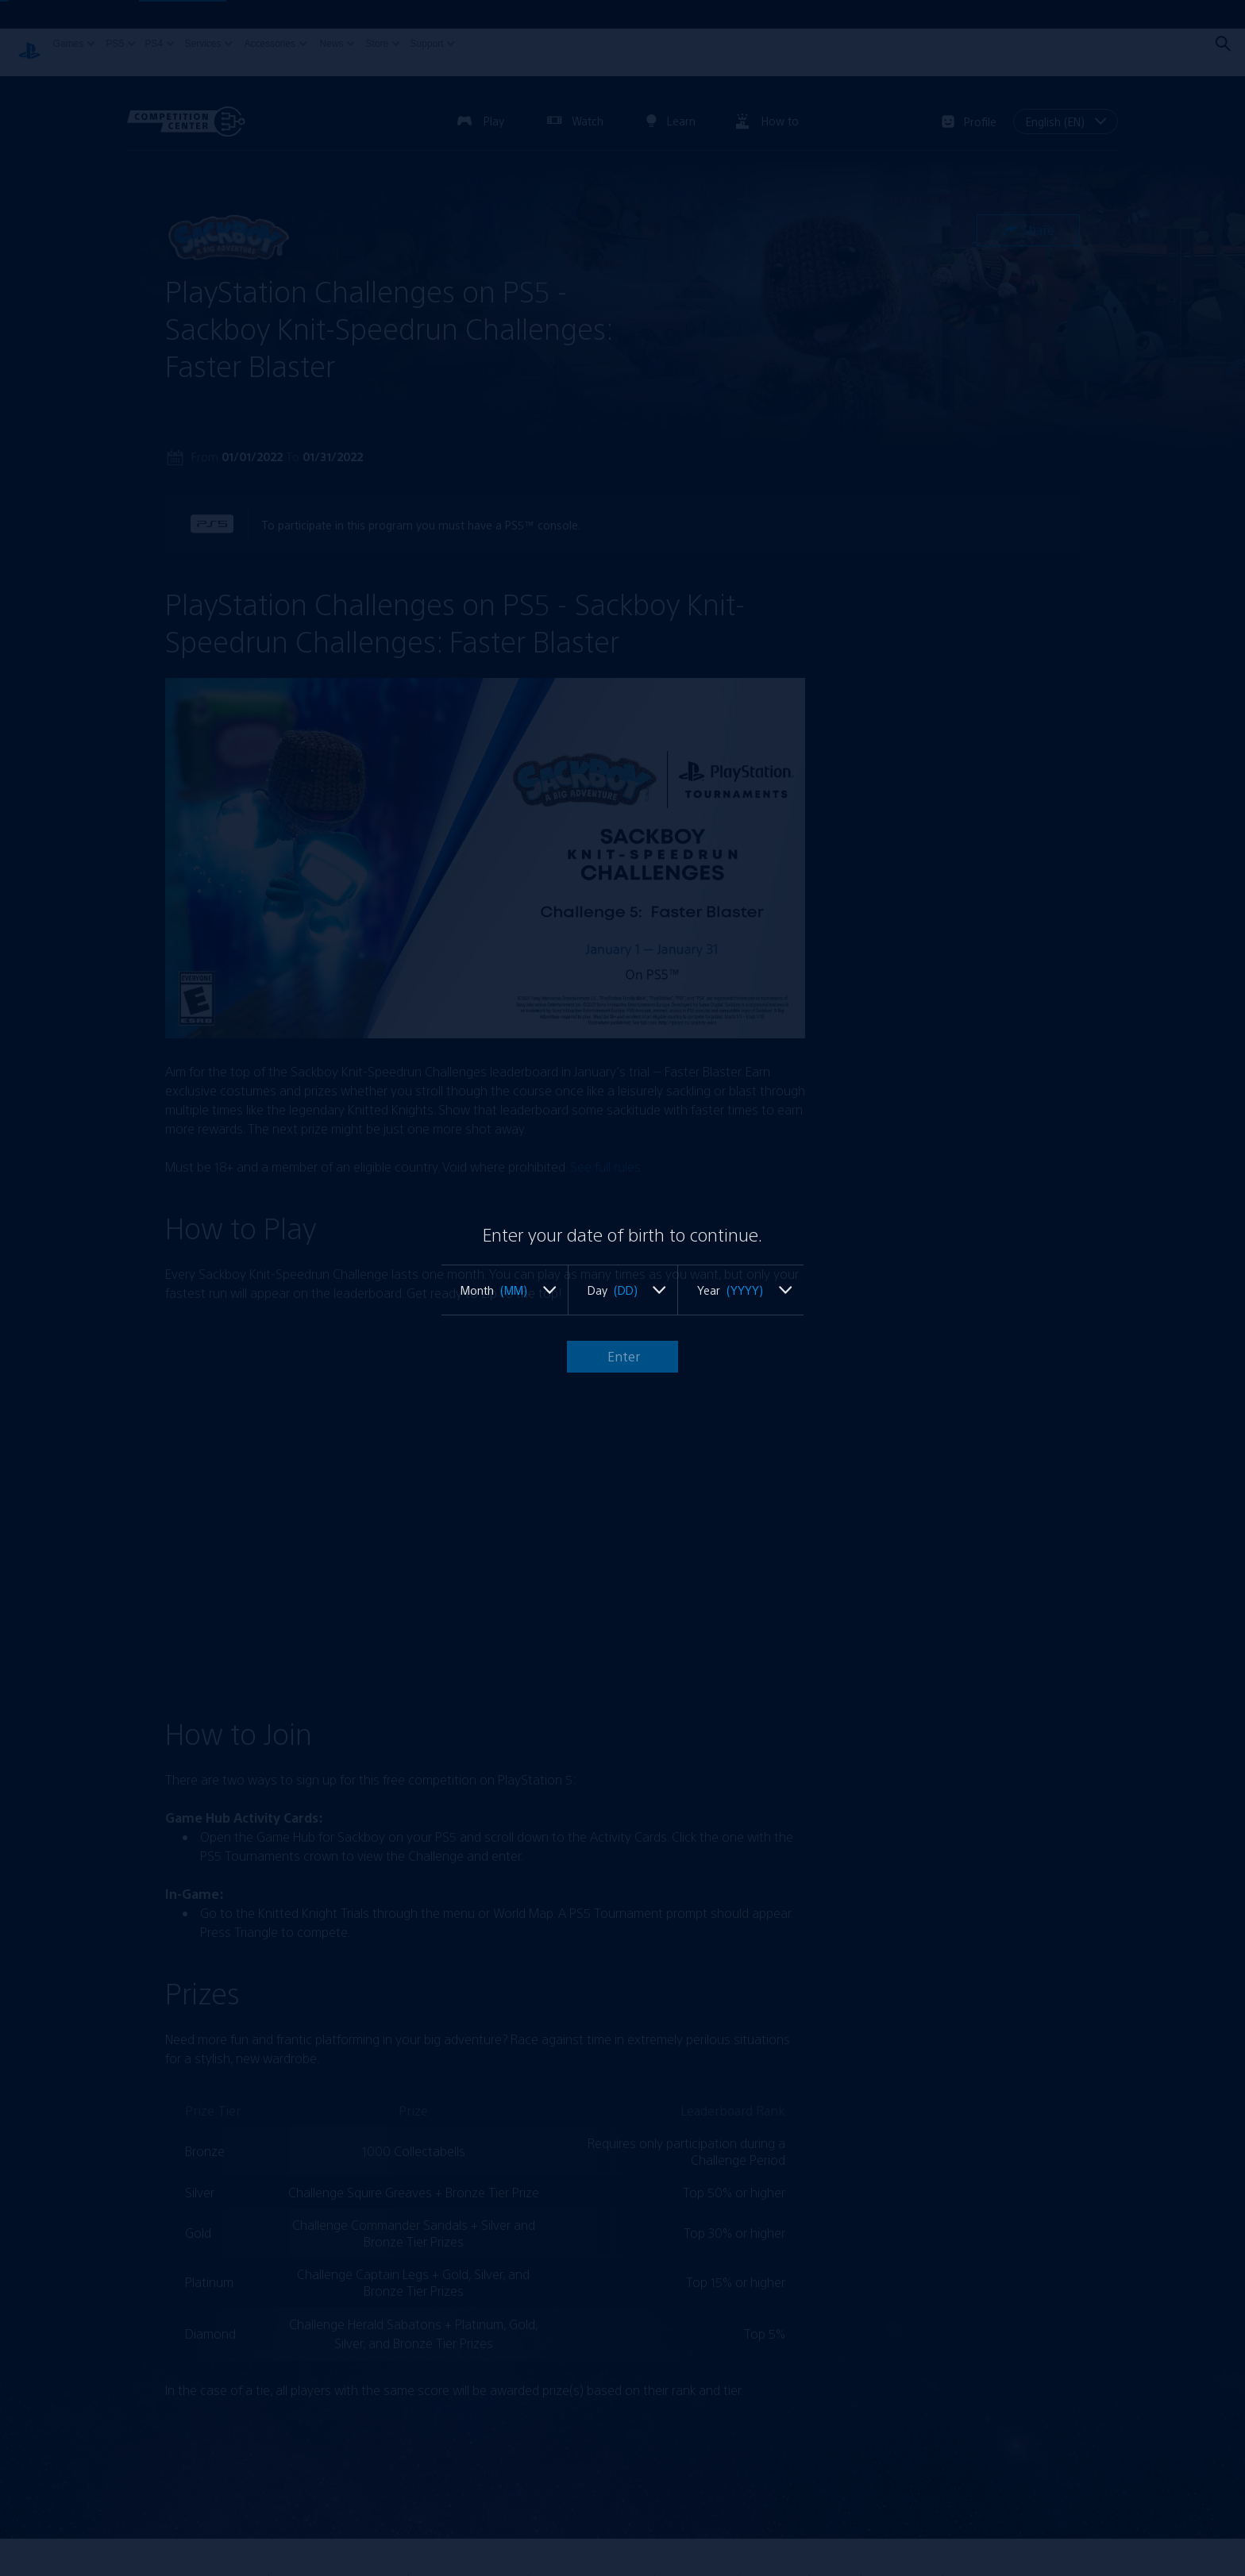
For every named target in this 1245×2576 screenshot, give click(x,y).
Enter (622, 1356)
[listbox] (504, 1290)
